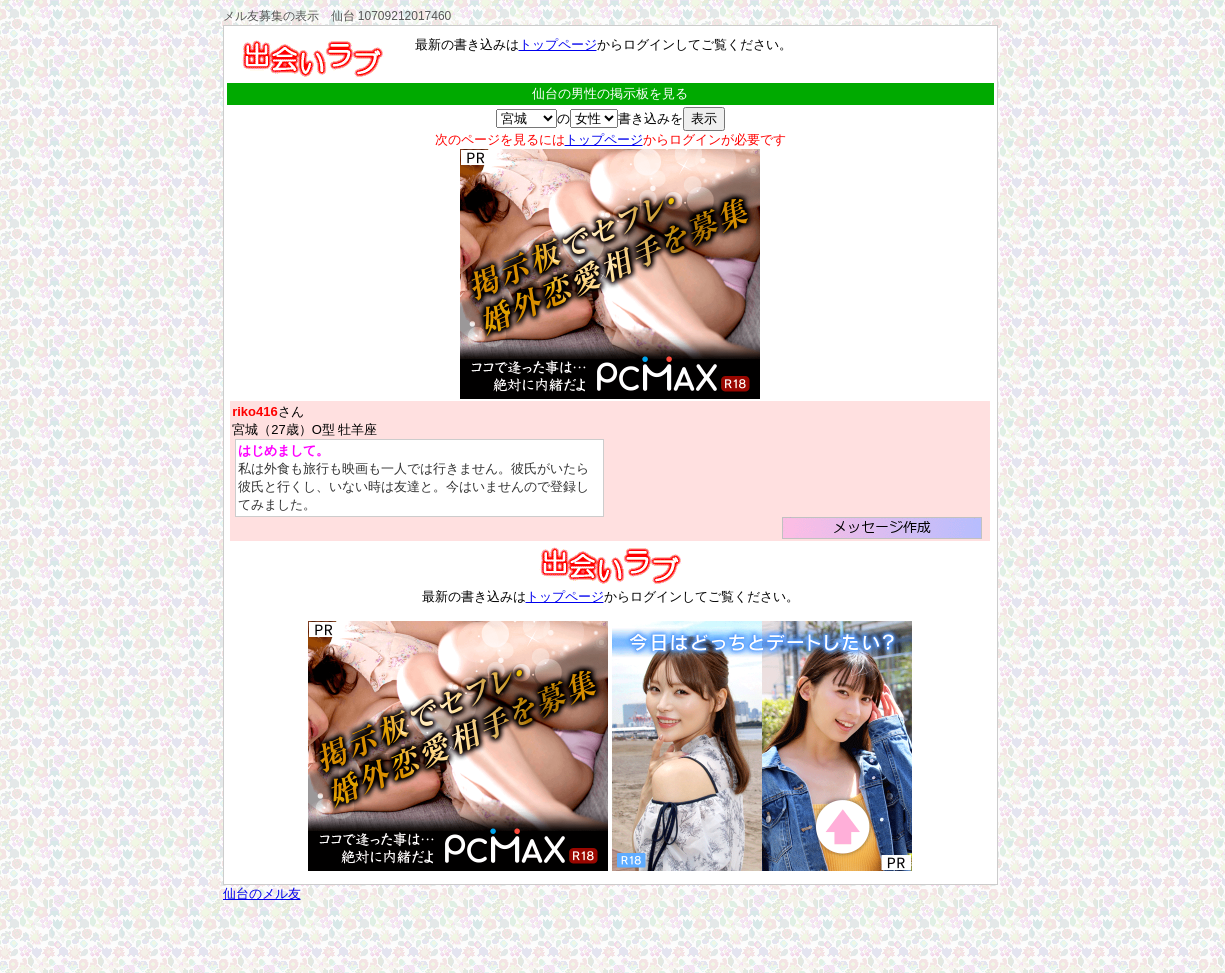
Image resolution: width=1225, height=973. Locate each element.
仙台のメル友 (262, 893)
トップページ (558, 44)
